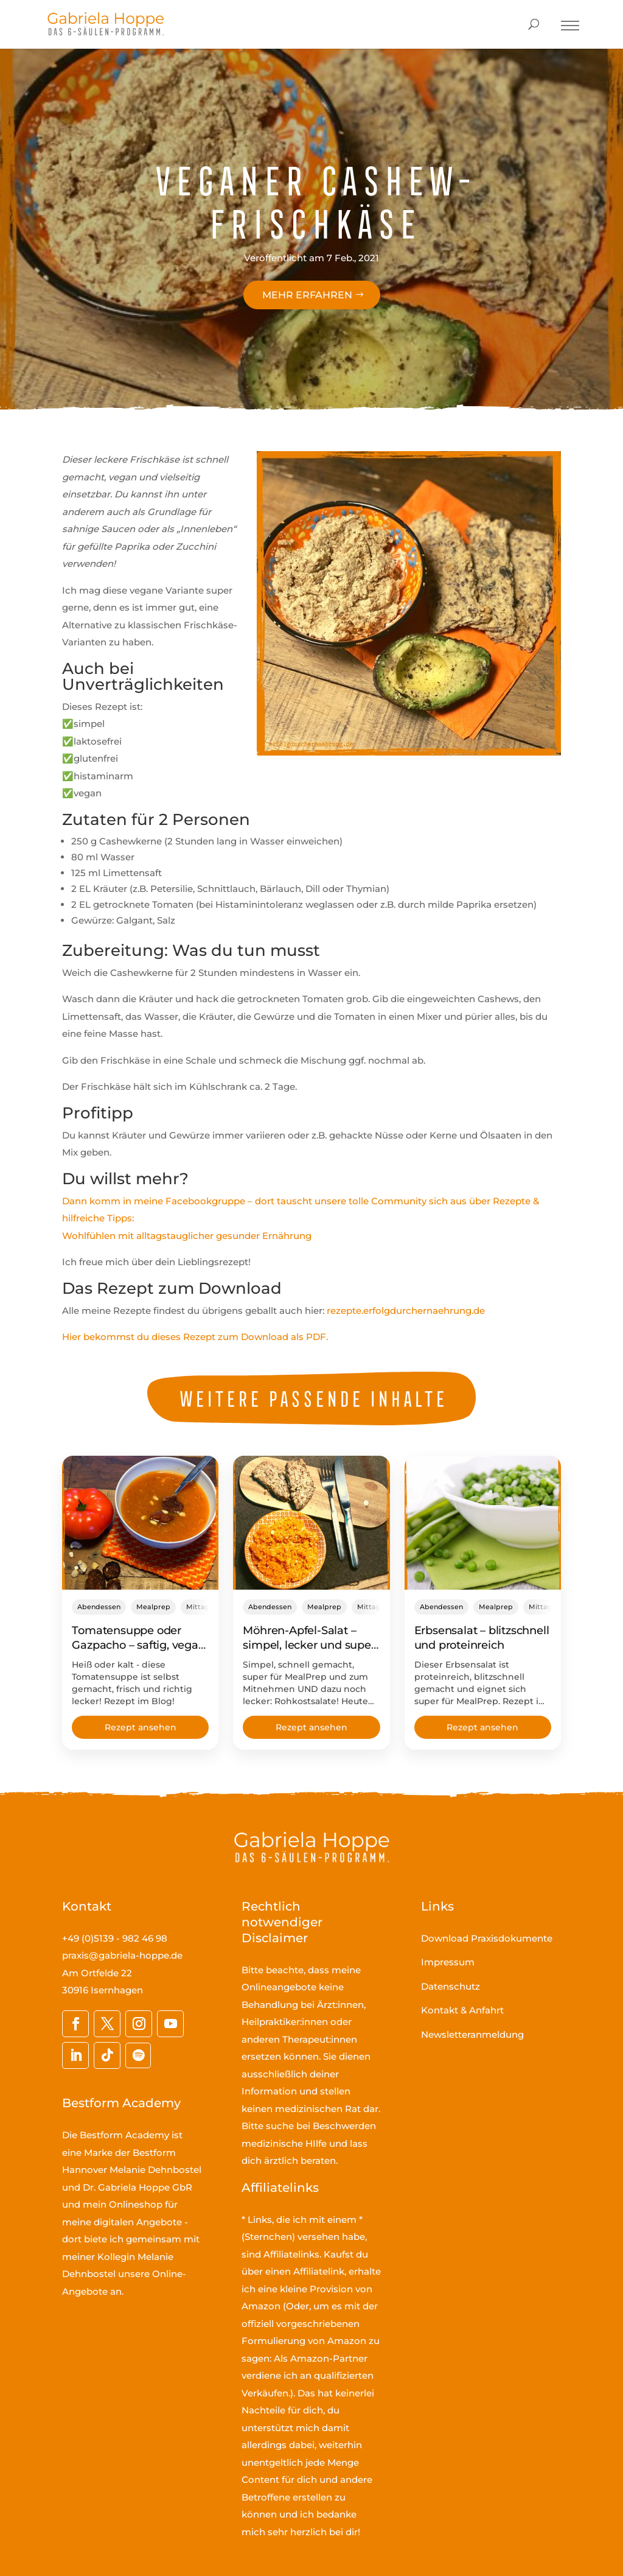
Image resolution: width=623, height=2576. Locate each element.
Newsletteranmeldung (472, 2034)
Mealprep (153, 1606)
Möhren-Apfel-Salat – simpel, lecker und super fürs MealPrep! (309, 1645)
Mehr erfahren (307, 295)
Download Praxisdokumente (486, 1938)
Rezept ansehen (140, 1727)
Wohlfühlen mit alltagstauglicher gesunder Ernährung (187, 1235)
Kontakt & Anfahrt (462, 2010)
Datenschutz (450, 1986)
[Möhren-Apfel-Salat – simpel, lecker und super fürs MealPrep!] (311, 1523)
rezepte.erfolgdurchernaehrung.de (406, 1310)
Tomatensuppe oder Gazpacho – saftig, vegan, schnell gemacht (139, 1645)
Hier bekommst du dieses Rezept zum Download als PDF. (195, 1336)
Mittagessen (208, 1606)
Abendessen (98, 1606)
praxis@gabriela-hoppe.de (122, 1955)
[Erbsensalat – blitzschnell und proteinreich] (483, 1523)
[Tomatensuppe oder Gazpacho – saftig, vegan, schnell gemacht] (140, 1523)
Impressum (448, 1962)
